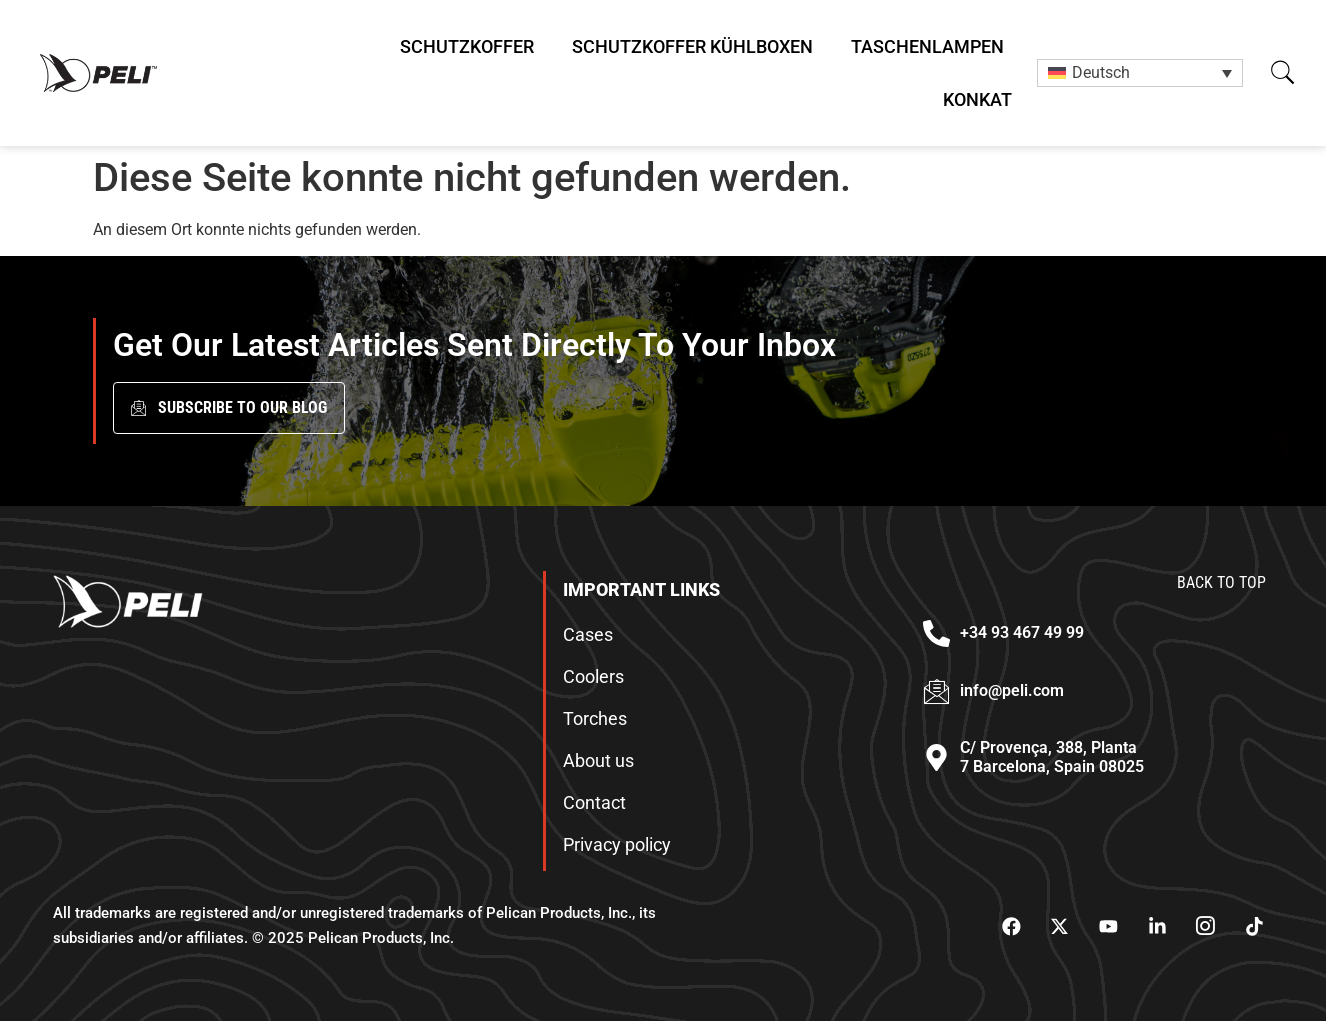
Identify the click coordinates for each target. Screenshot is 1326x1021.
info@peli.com (1012, 690)
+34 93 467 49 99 (1022, 632)
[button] (1282, 72)
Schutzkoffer (467, 46)
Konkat (977, 99)
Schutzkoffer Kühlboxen (692, 46)
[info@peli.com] (936, 691)
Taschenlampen (927, 46)
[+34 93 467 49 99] (936, 633)
